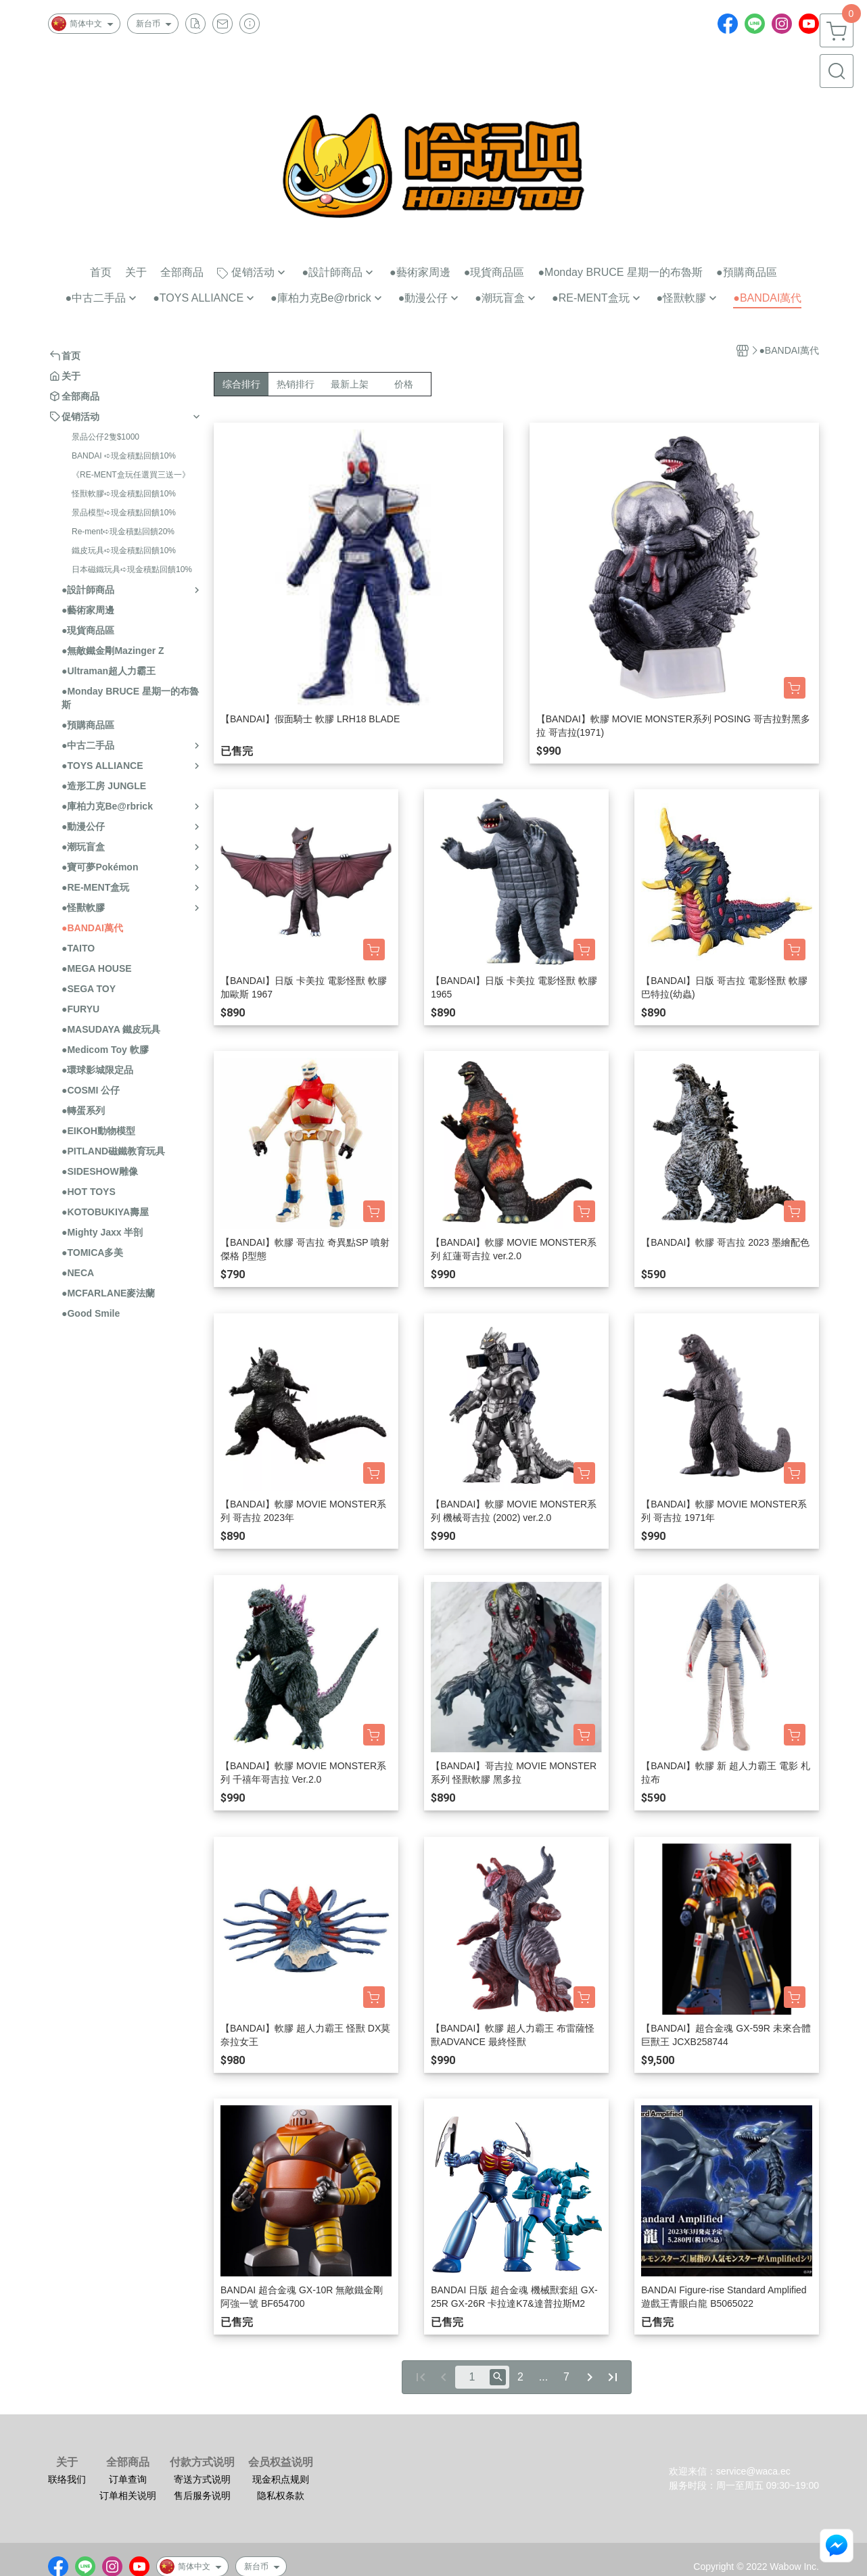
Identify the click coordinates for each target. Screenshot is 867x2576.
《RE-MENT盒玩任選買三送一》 (131, 474)
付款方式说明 (202, 2462)
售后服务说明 (202, 2495)
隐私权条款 (280, 2495)
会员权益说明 (280, 2462)
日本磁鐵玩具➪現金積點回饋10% (132, 569)
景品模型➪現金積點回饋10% (124, 512)
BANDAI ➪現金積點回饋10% (124, 456)
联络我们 (67, 2479)
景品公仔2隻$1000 (105, 437)
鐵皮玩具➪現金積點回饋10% (124, 550)
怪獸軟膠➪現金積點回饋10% (124, 493)
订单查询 (128, 2479)
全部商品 (127, 2462)
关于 (67, 2462)
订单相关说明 (127, 2495)
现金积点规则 (280, 2479)
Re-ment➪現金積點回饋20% (123, 531)
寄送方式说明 (202, 2479)
